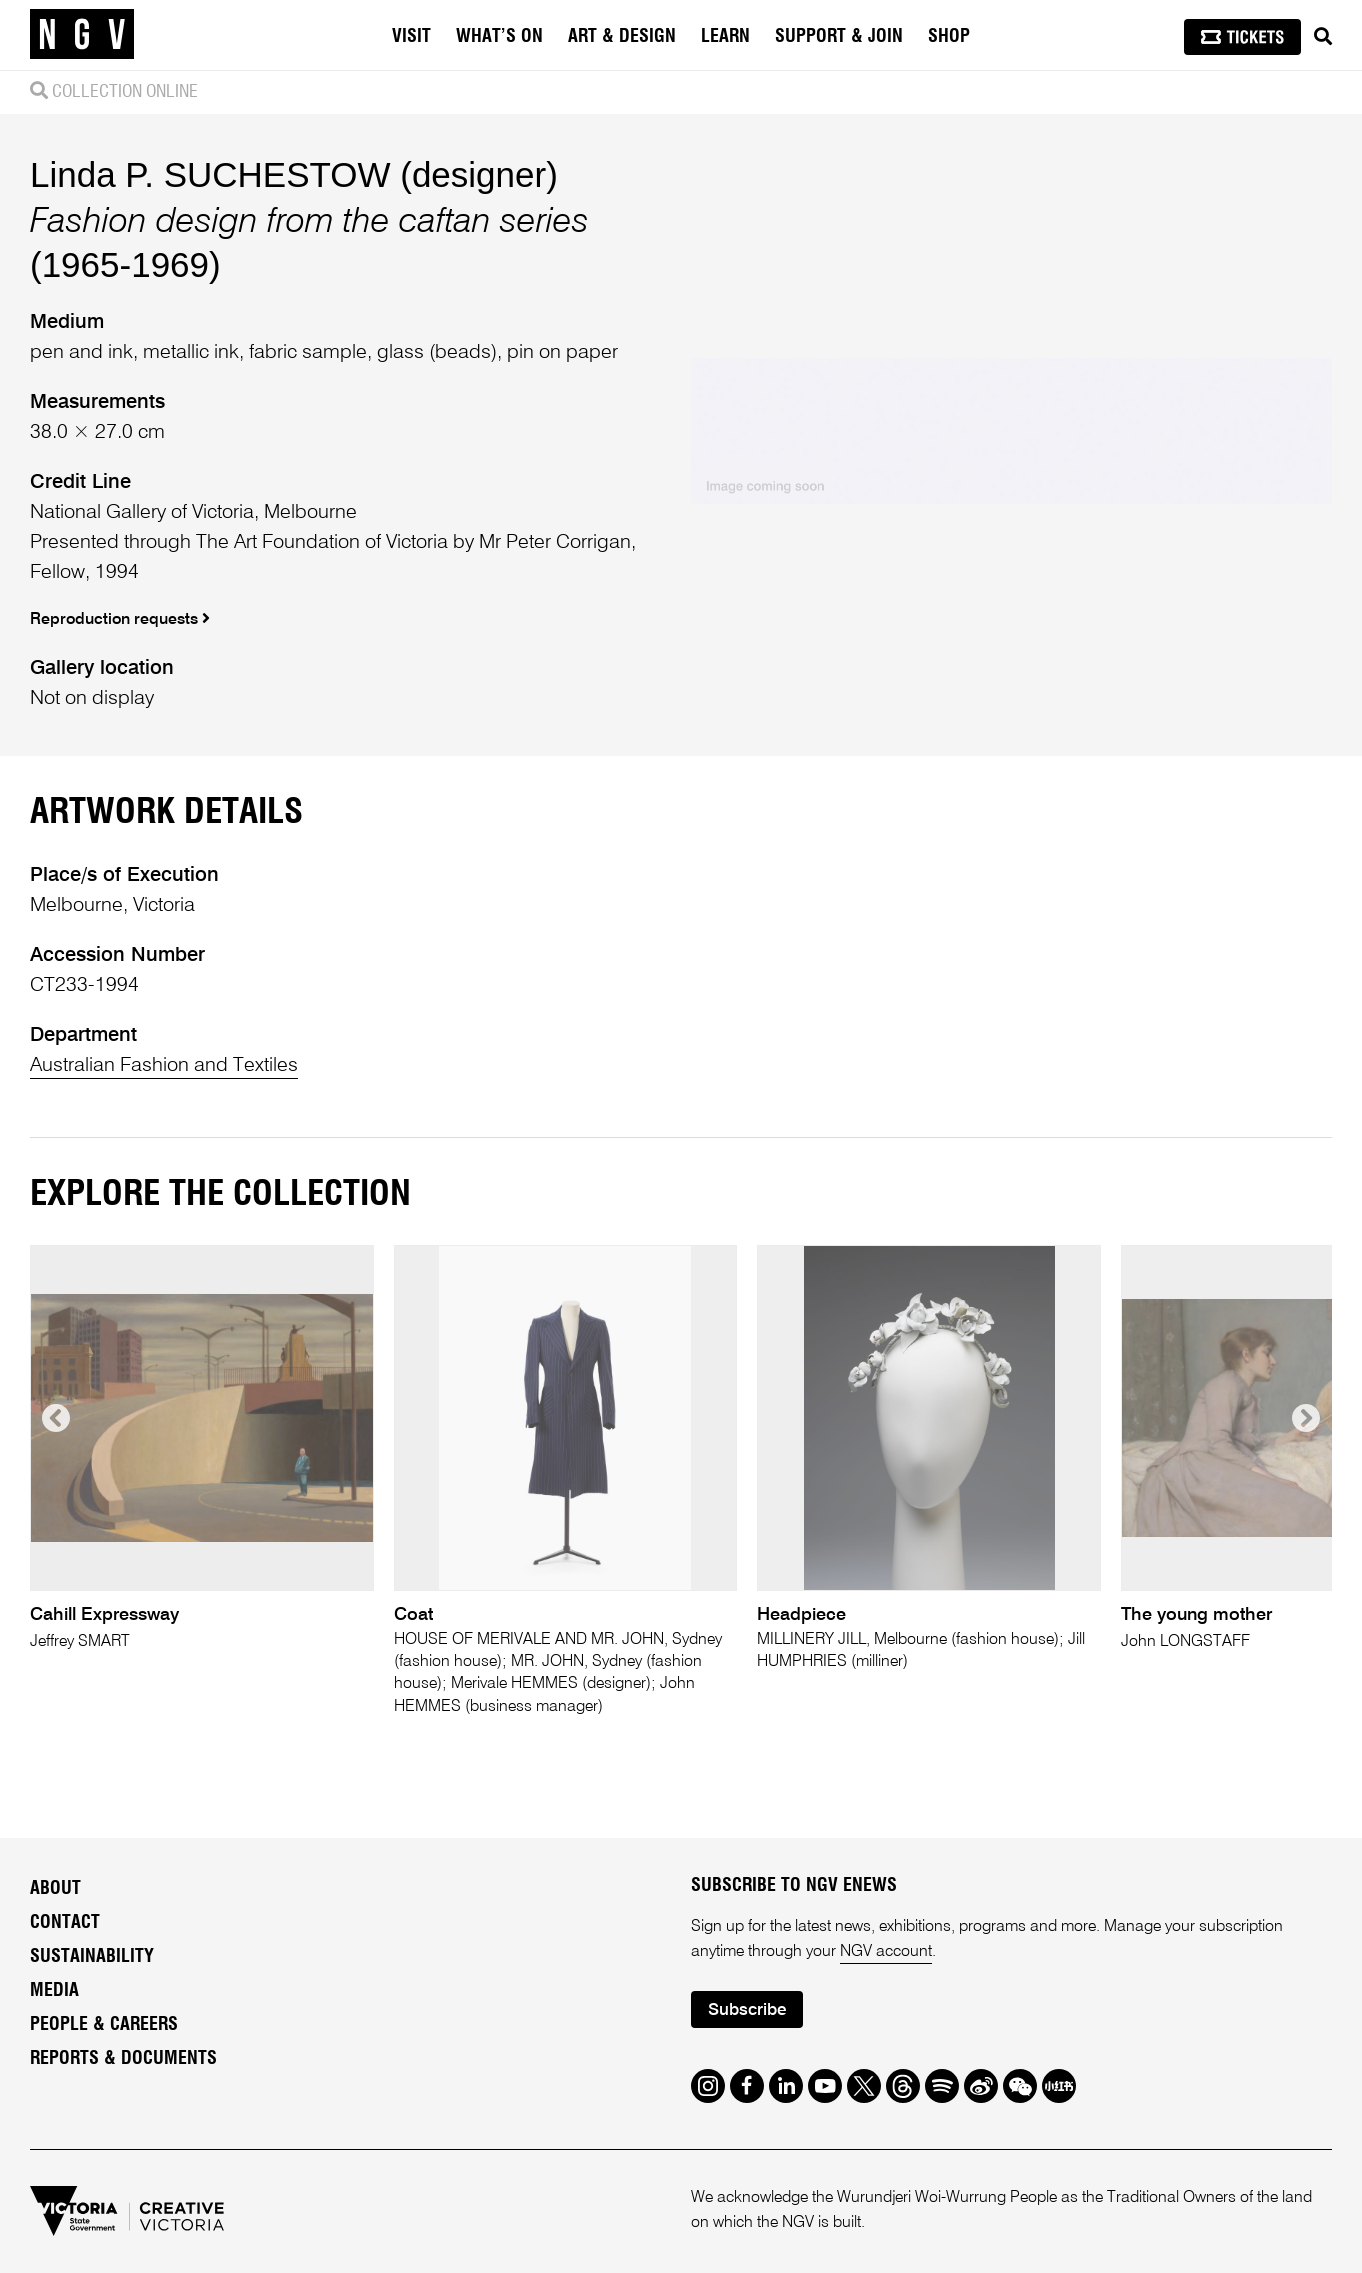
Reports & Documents (123, 2059)
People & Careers (104, 2025)
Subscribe (747, 2010)
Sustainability (92, 1957)
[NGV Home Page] (82, 35)
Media (54, 1991)
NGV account (886, 1952)
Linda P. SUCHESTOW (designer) (294, 174)
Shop (949, 37)
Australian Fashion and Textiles (164, 1066)
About (55, 1889)
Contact (65, 1923)
